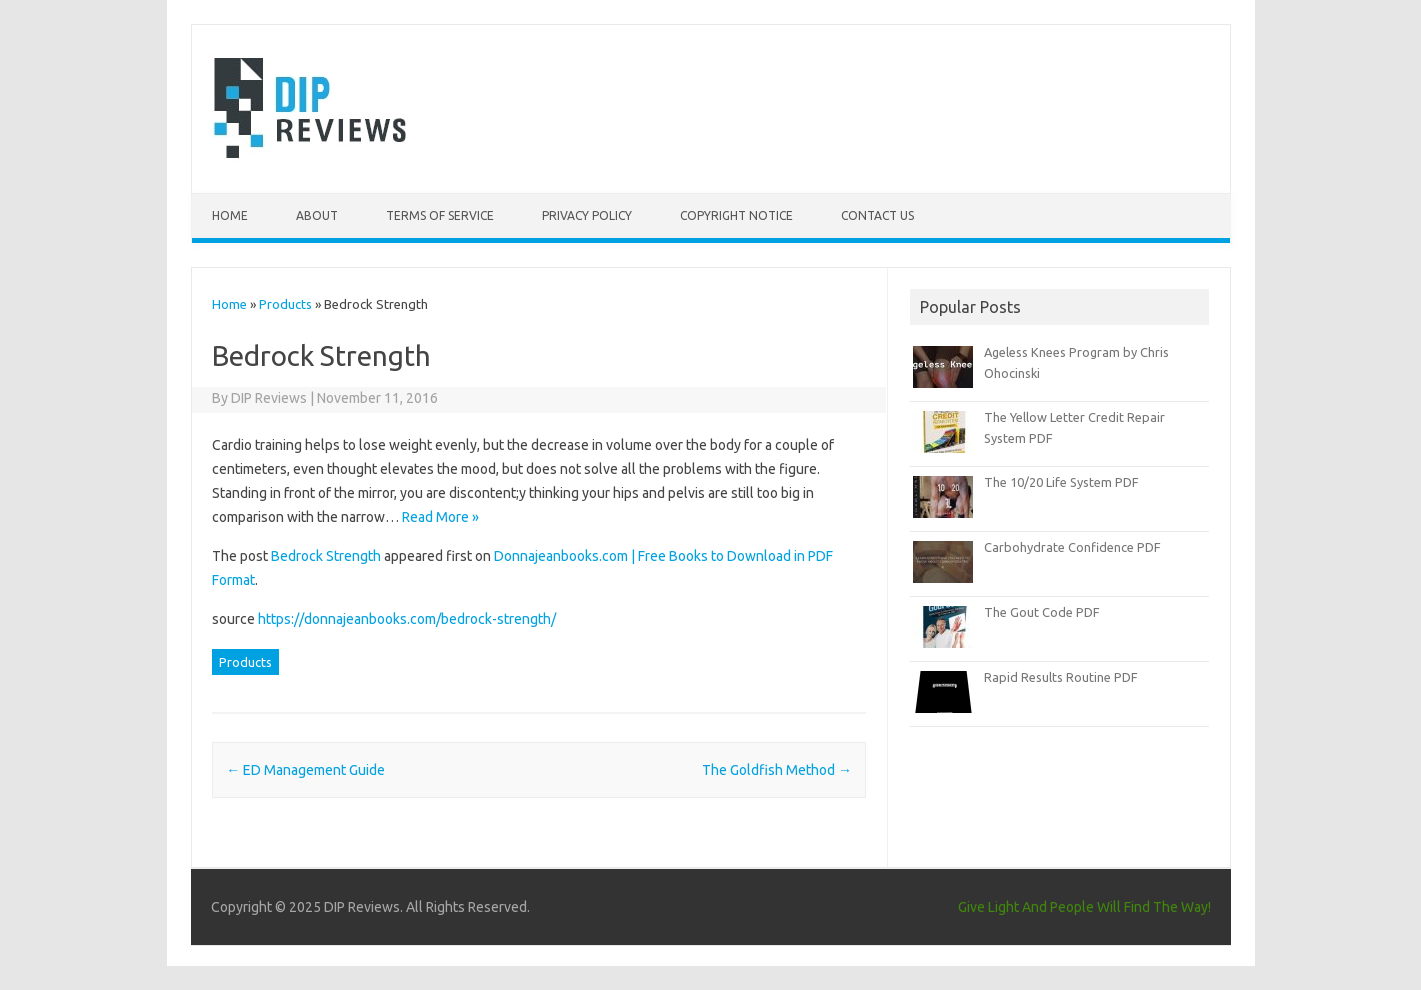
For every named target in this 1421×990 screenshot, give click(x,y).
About (317, 215)
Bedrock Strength (326, 556)
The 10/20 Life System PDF (1061, 482)
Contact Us (877, 215)
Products (285, 304)
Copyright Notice (736, 215)
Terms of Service (440, 215)
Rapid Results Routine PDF (1061, 677)
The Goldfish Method (777, 770)
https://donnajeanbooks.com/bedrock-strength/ (407, 619)
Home (230, 215)
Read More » (440, 517)
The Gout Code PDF (1042, 612)
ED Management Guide (305, 770)
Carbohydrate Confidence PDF (1072, 547)
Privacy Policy (587, 215)
